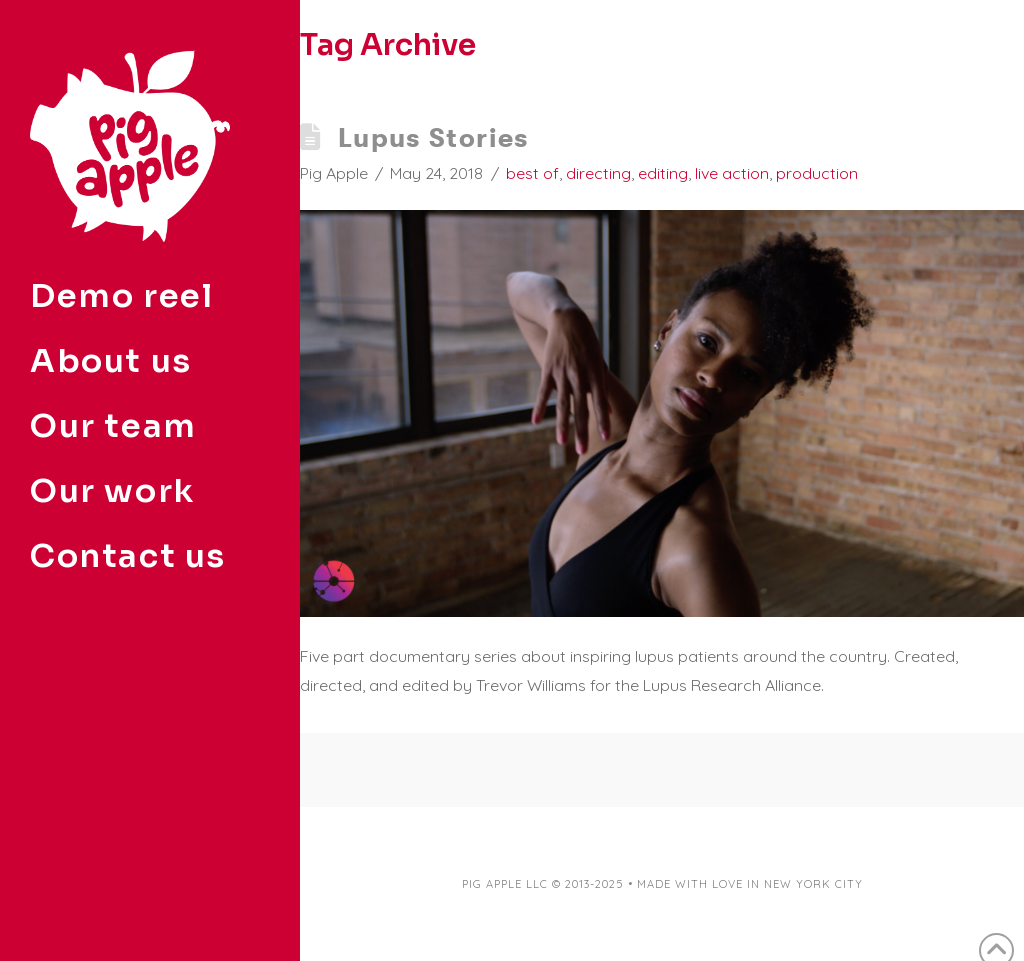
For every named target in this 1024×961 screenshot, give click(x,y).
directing (598, 173)
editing (663, 173)
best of (532, 173)
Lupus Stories (433, 137)
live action (732, 173)
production (817, 173)
